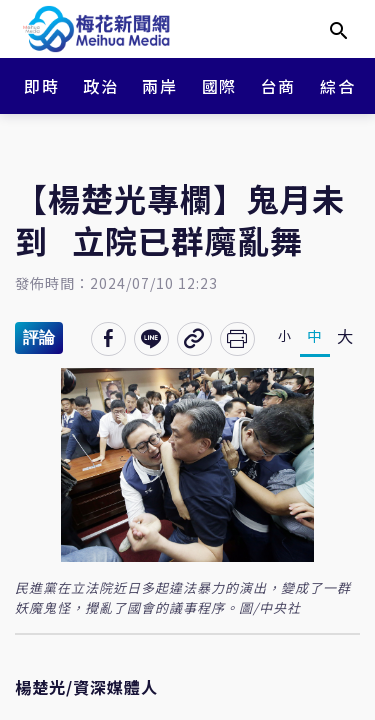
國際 (219, 86)
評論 (39, 337)
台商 (278, 86)
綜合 (337, 86)
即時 (41, 86)
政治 (100, 86)
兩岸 (159, 86)
